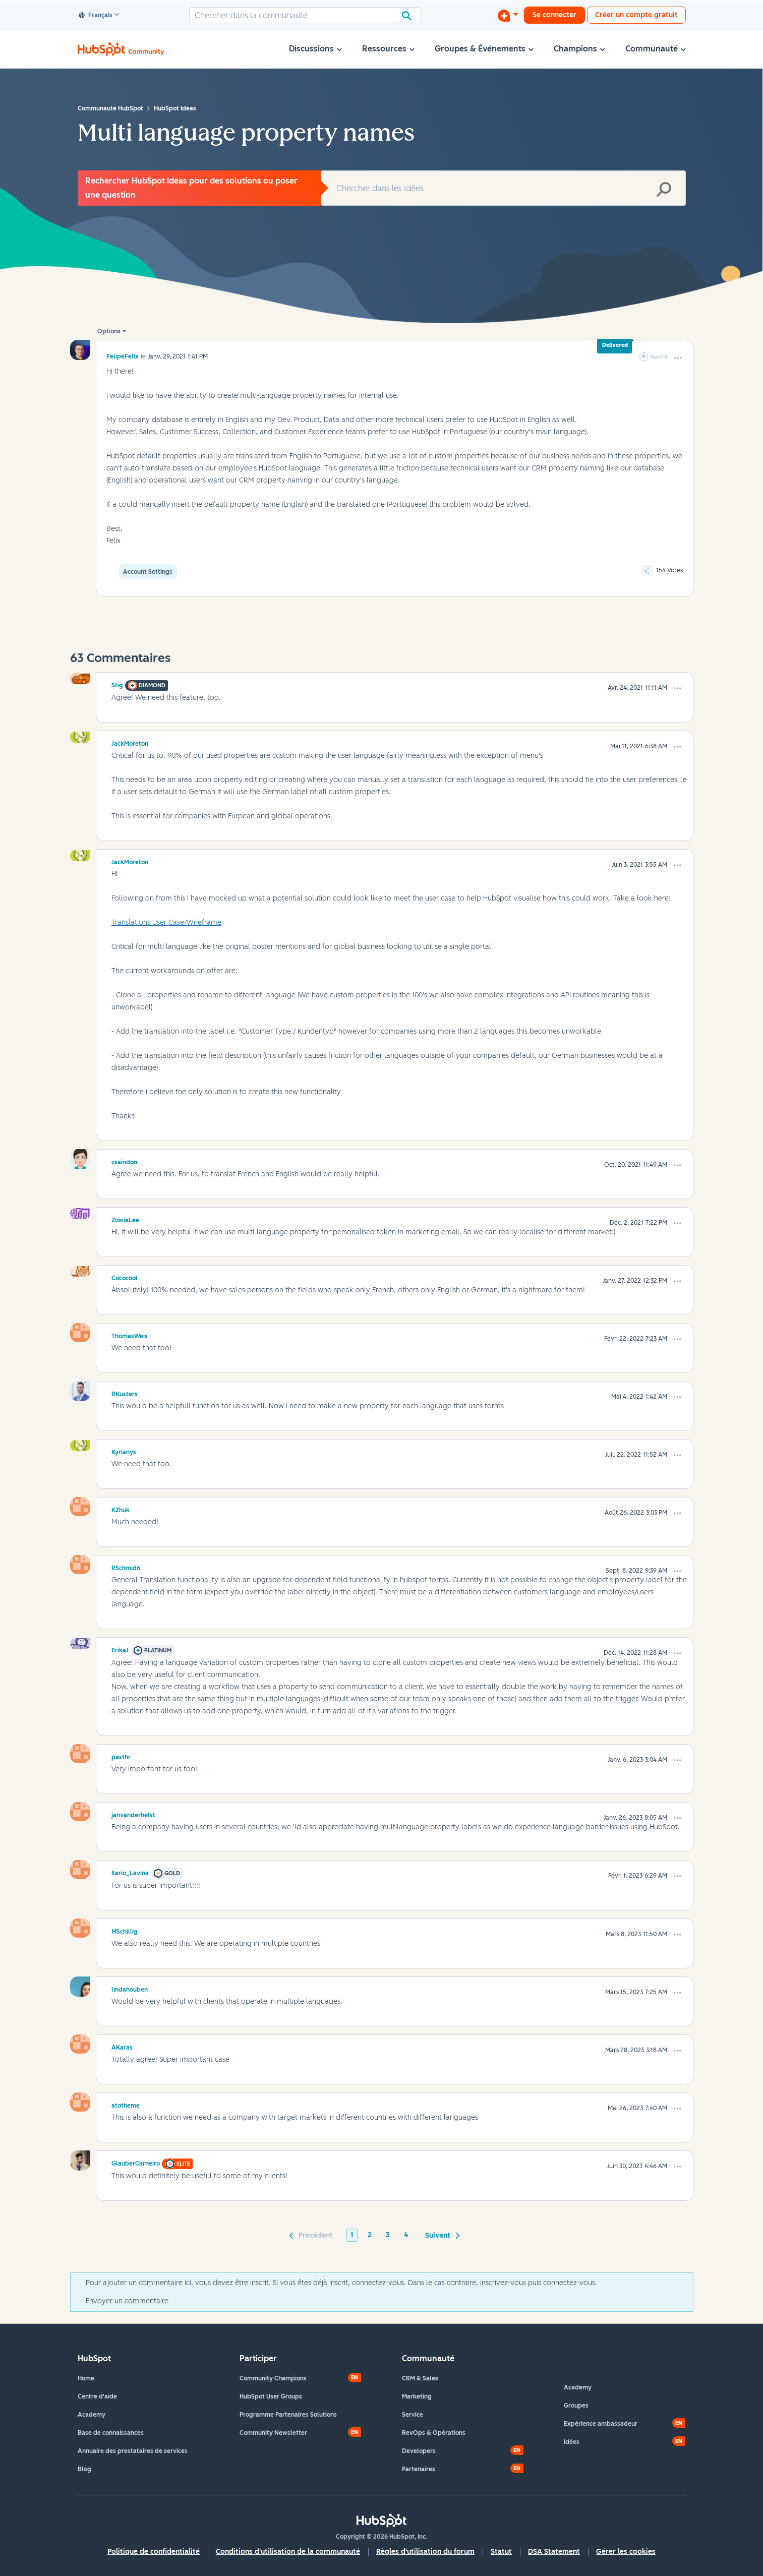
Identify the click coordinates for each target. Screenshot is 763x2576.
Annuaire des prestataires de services (133, 2450)
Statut (501, 2551)
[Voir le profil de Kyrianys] (123, 1451)
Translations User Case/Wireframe (166, 922)
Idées (571, 2441)
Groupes (576, 2405)
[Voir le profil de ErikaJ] (120, 1649)
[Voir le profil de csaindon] (124, 1161)
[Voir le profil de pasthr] (121, 1756)
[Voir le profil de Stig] (117, 684)
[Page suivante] (441, 2235)
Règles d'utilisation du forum (425, 2551)
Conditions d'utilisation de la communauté (288, 2551)
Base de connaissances (111, 2432)
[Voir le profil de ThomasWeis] (129, 1335)
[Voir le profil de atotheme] (125, 2104)
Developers (419, 2450)
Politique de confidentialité (153, 2551)
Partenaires (418, 2469)
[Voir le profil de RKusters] (124, 1393)
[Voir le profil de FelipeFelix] (122, 356)
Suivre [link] (659, 356)
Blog (84, 2469)
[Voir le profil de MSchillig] (124, 1930)
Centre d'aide (97, 2396)
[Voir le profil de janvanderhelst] (133, 1814)
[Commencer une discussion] (508, 15)
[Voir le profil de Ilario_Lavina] (130, 1872)
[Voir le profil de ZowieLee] (125, 1219)
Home (86, 2378)
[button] (678, 358)
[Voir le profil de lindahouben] (129, 1988)
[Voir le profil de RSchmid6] (125, 1567)
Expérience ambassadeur (600, 2423)
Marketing (417, 2396)
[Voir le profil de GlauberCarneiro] (135, 2162)
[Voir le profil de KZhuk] (120, 1509)
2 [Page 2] (370, 2235)
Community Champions (273, 2378)
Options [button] (109, 331)
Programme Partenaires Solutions (288, 2414)
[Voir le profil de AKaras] (122, 2046)
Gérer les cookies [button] (626, 2551)
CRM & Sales (420, 2378)
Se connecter (554, 15)
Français (96, 16)
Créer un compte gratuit (636, 15)
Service (412, 2414)
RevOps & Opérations (433, 2432)
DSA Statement (554, 2551)
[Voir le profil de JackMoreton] (129, 742)
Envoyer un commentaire (127, 2301)
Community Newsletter (273, 2432)
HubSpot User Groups (271, 2396)
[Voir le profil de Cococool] (124, 1277)
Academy (91, 2414)
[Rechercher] (305, 15)
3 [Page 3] (388, 2235)
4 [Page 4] (406, 2235)
